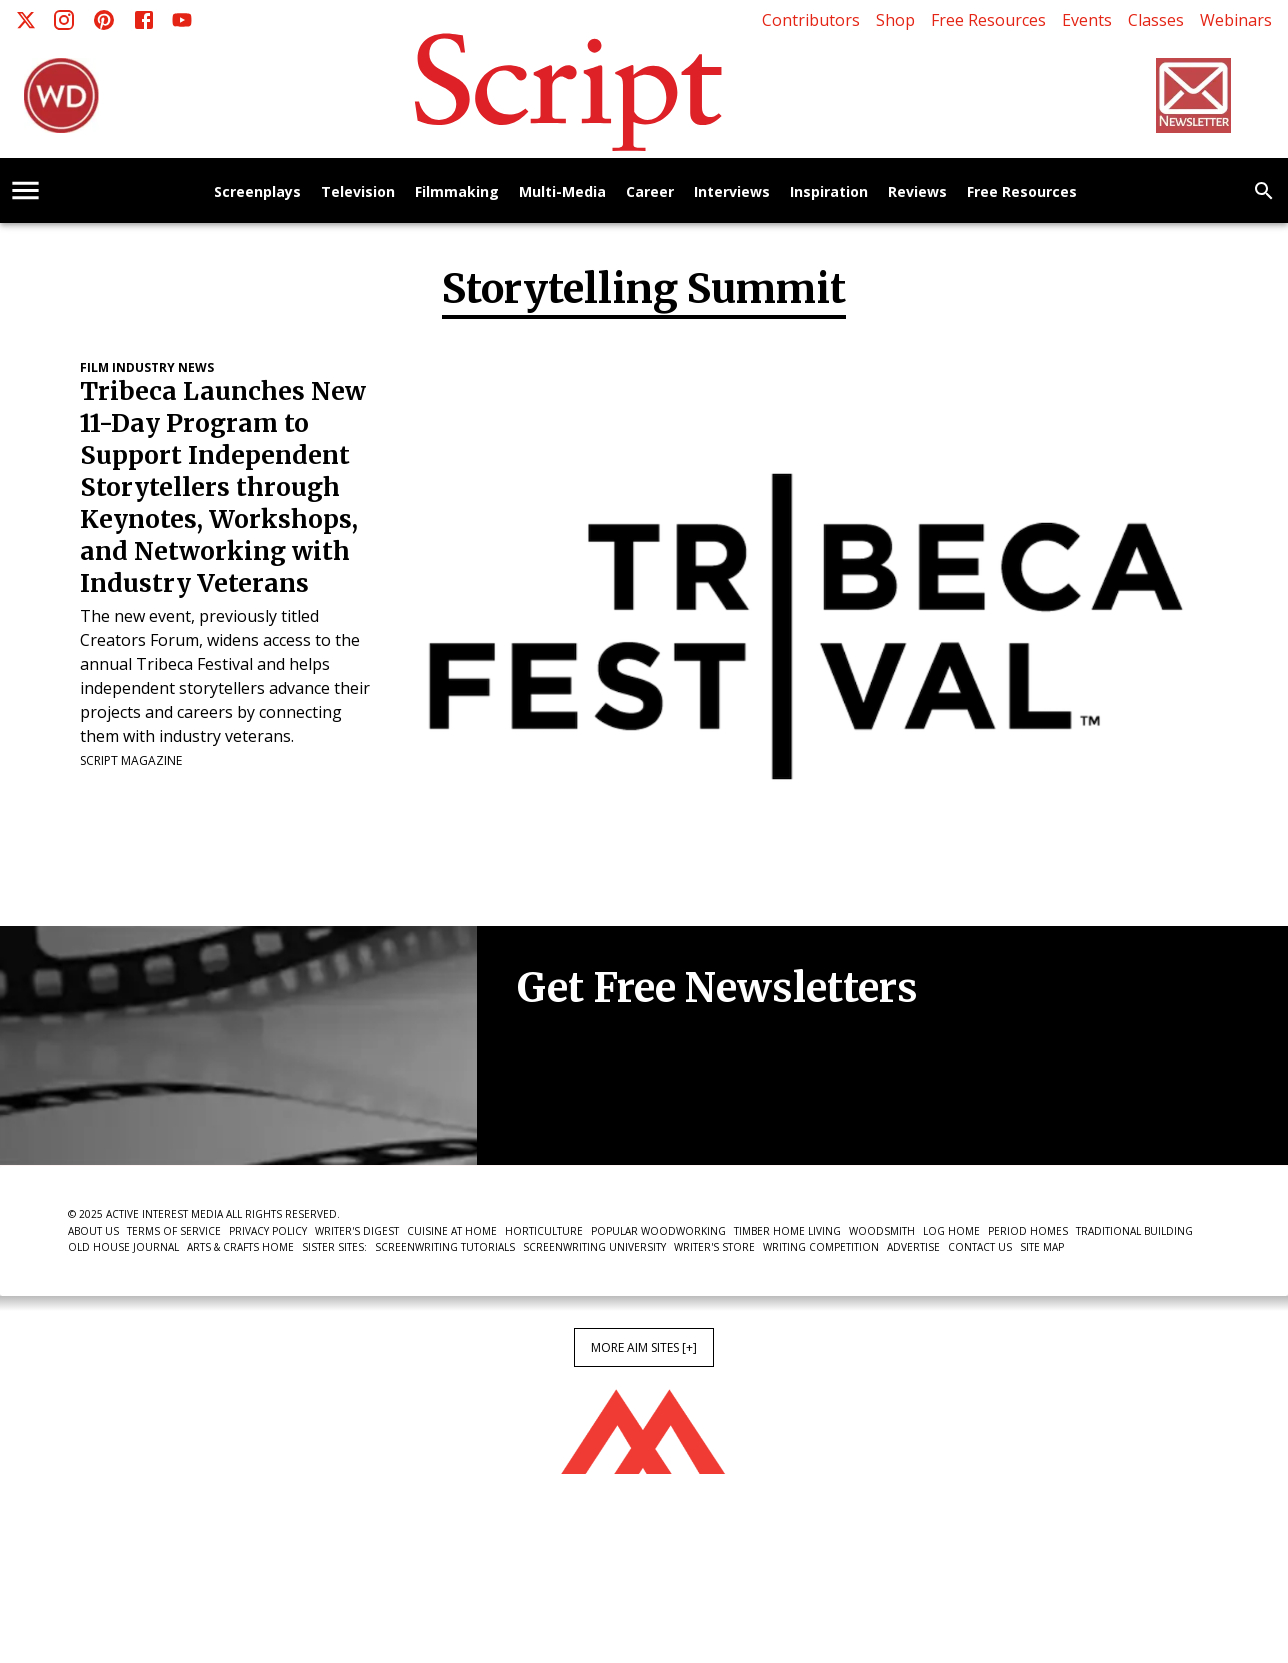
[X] (26, 20)
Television (358, 192)
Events (1087, 20)
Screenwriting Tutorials (445, 1247)
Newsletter (588, 1104)
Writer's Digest (357, 1231)
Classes (1156, 20)
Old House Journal (123, 1247)
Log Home (951, 1231)
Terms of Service (174, 1231)
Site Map (1042, 1247)
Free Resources (988, 20)
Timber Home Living (787, 1231)
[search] (1264, 191)
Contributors (811, 20)
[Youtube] (182, 20)
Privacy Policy (268, 1231)
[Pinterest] (104, 20)
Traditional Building (1134, 1231)
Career (650, 192)
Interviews (732, 192)
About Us (93, 1231)
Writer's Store (714, 1247)
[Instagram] (64, 20)
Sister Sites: (334, 1247)
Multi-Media (562, 192)
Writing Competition (821, 1247)
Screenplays (257, 192)
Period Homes (1028, 1231)
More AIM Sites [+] (644, 1347)
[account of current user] (25, 190)
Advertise (913, 1247)
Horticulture (544, 1231)
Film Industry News (147, 367)
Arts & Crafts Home (240, 1247)
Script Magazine (131, 760)
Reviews (917, 192)
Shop (895, 20)
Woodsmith (882, 1231)
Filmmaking (457, 192)
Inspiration (829, 192)
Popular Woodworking (658, 1231)
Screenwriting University (594, 1247)
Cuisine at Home (452, 1231)
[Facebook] (144, 20)
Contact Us (980, 1247)
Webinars (1236, 20)
